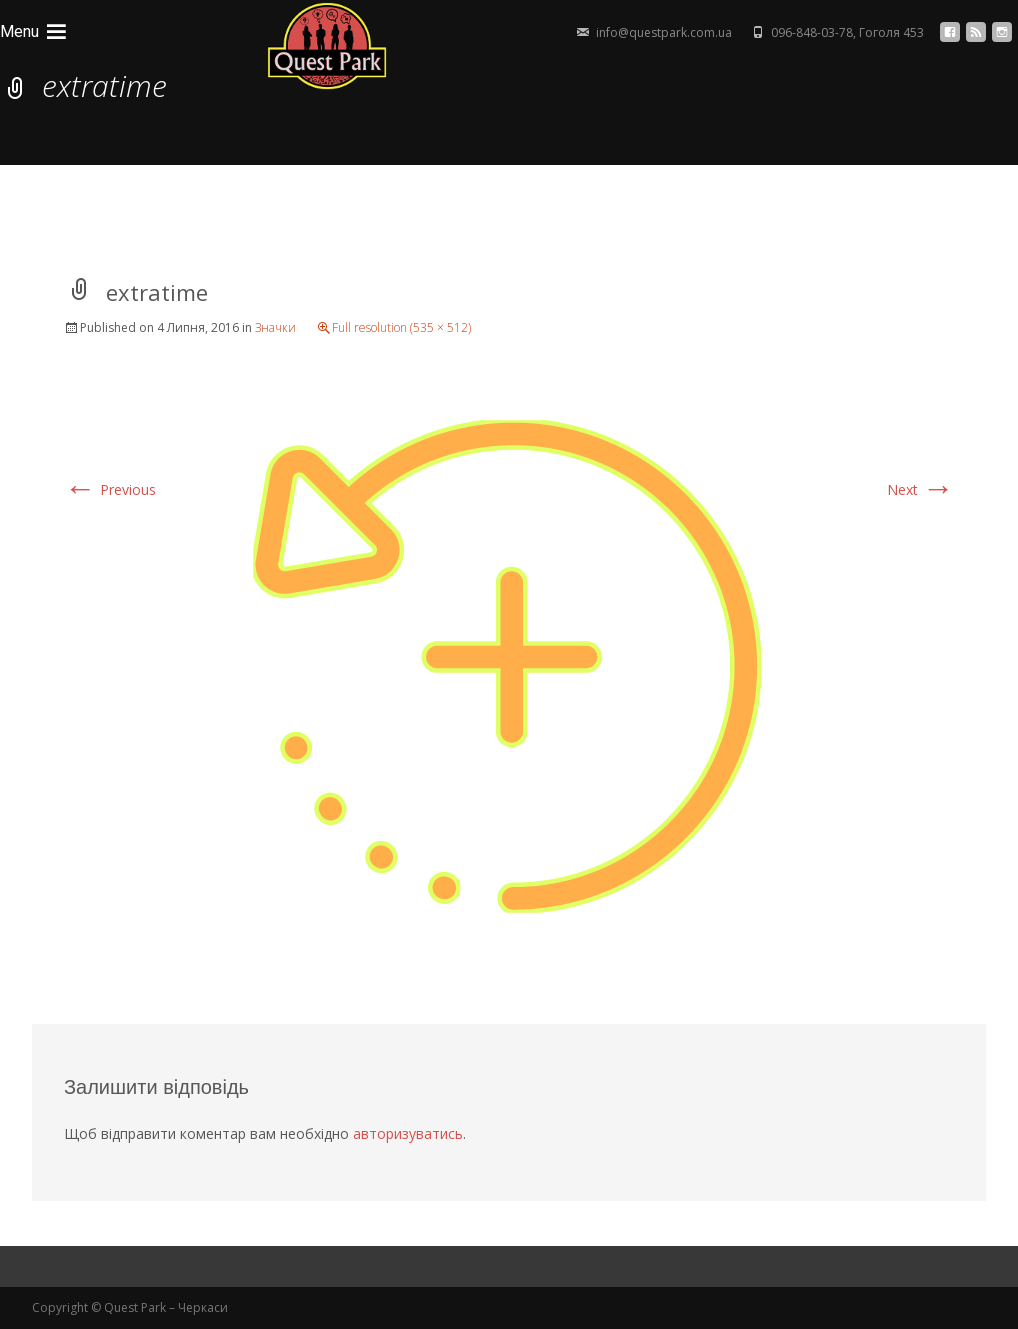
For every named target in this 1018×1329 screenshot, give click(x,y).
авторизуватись (408, 1133)
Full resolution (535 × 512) (401, 327)
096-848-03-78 (812, 32)
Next (920, 489)
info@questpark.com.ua (664, 32)
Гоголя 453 (891, 32)
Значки (275, 327)
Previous (110, 489)
